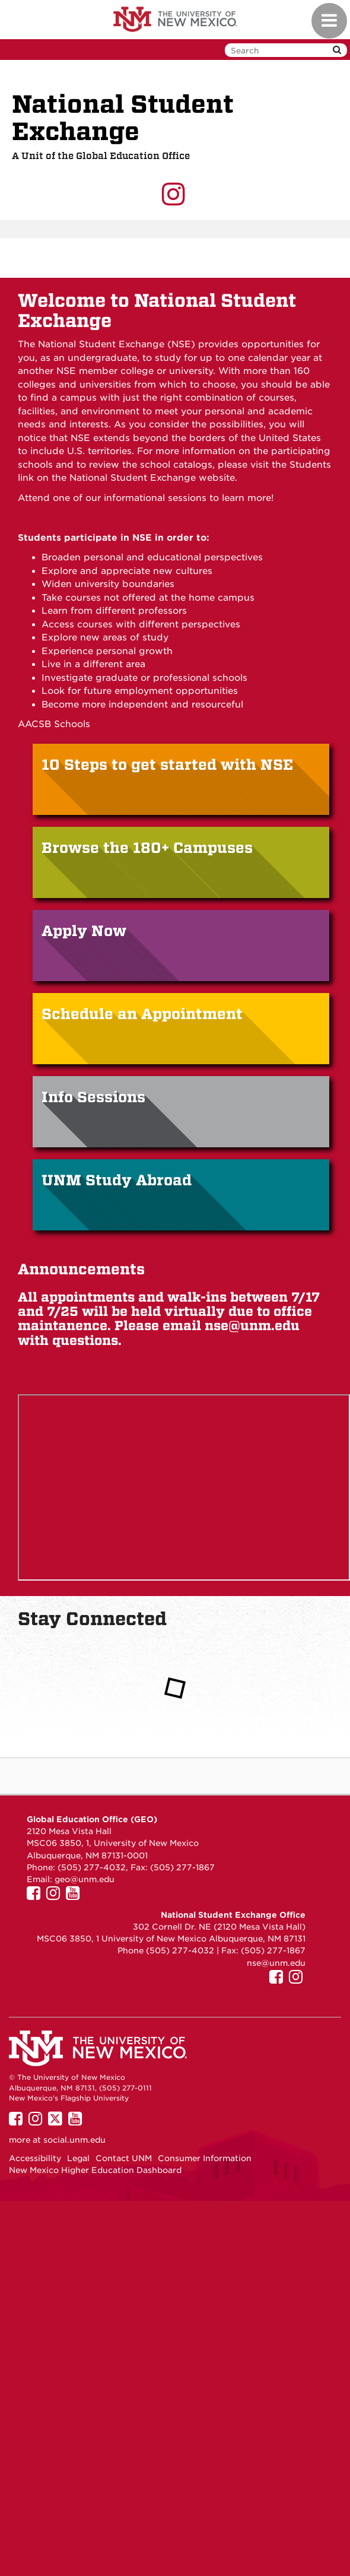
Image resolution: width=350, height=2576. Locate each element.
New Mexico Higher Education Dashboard (95, 2170)
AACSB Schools (54, 724)
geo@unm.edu (84, 1879)
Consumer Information (205, 2158)
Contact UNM (124, 2158)
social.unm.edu (74, 2139)
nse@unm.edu (252, 1326)
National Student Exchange (123, 118)
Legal (78, 2158)
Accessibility (35, 2158)
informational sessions (153, 498)
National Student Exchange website (152, 477)
